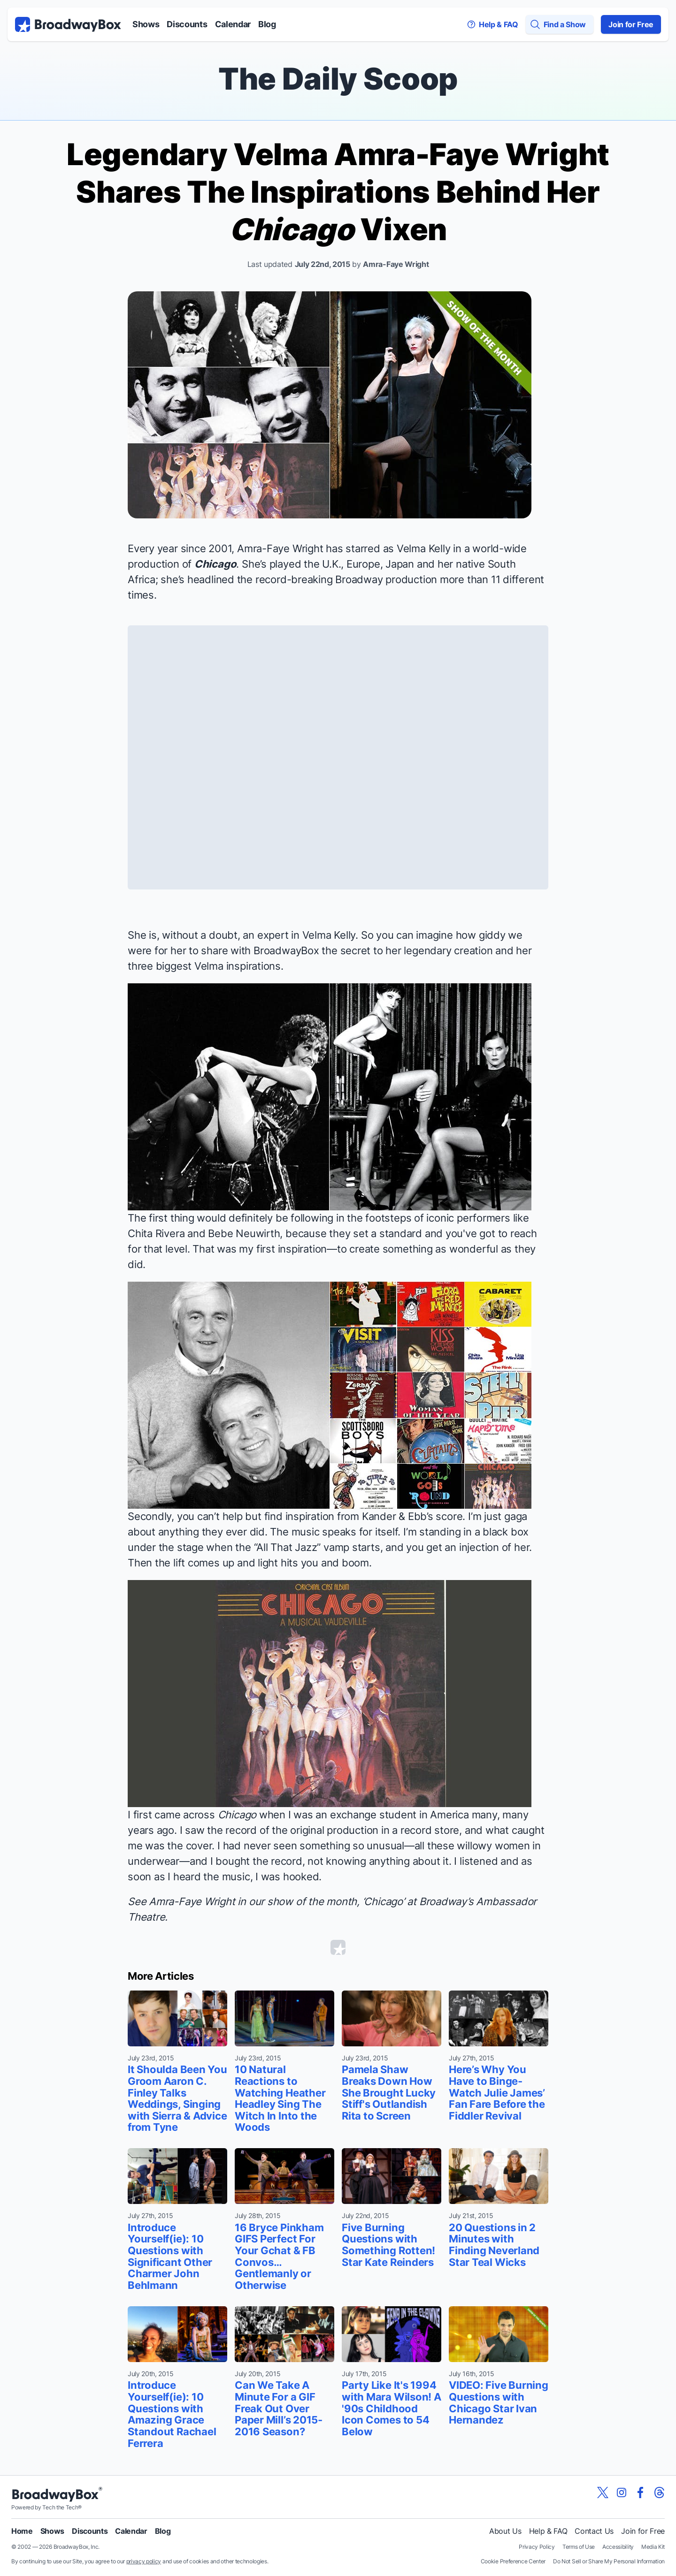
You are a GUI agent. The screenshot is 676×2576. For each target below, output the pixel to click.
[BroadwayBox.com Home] (68, 24)
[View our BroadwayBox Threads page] (659, 2492)
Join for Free (630, 24)
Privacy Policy (537, 2546)
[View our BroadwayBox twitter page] (602, 2492)
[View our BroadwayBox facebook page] (640, 2492)
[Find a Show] (559, 24)
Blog (267, 24)
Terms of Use (578, 2546)
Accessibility (618, 2546)
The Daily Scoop (338, 79)
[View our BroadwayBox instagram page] (621, 2492)
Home (22, 2531)
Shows (145, 24)
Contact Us (594, 2531)
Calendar (233, 24)
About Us (505, 2531)
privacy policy (143, 2561)
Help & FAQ (548, 2531)
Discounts (187, 24)
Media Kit (653, 2546)
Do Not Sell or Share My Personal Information (609, 2561)
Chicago (215, 564)
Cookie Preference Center (513, 2561)
